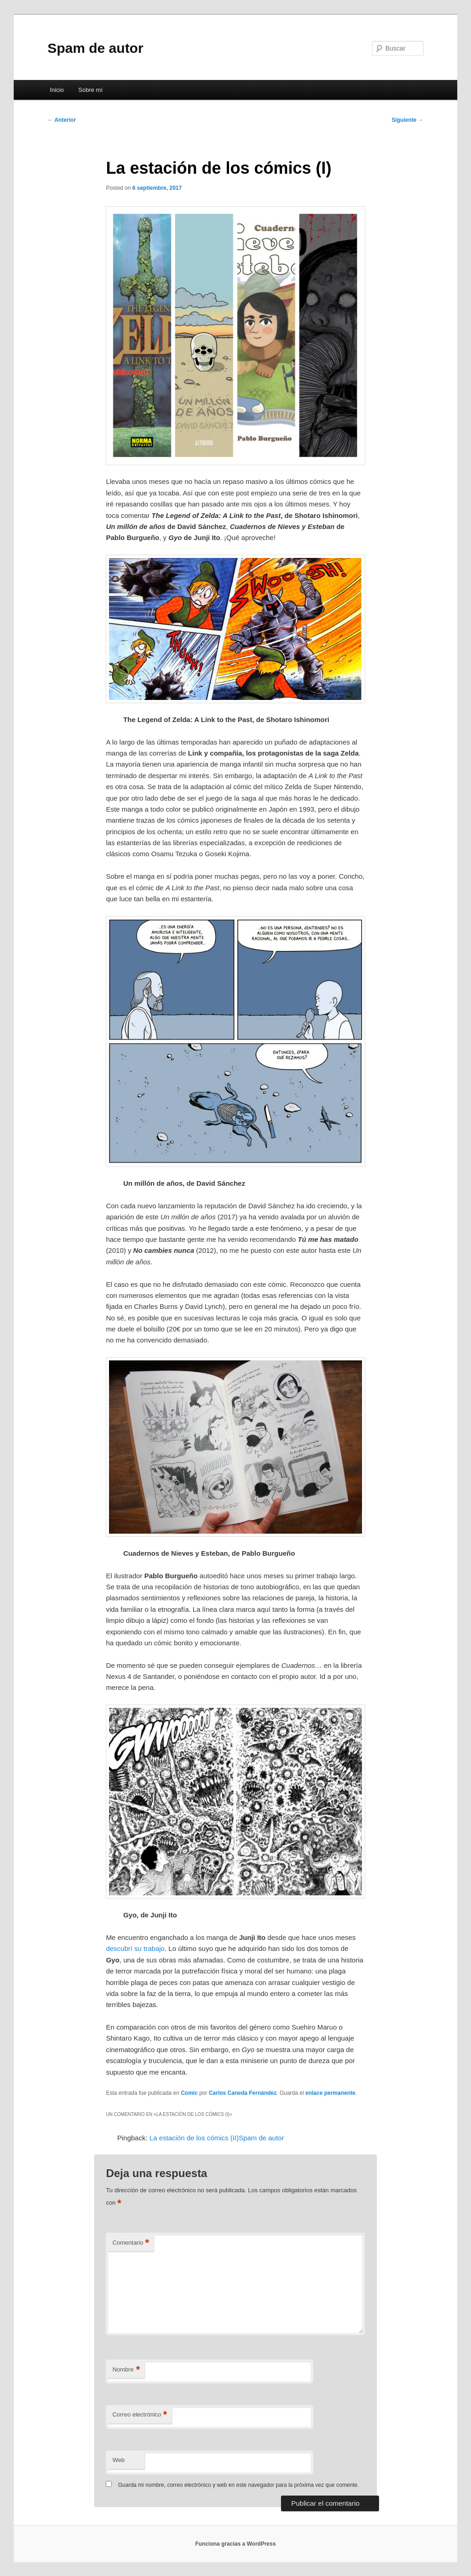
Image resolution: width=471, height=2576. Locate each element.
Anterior (61, 120)
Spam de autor (95, 48)
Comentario (130, 2243)
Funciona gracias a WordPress (235, 2544)
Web (118, 2460)
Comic (189, 2093)
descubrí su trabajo (135, 1948)
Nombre (126, 2370)
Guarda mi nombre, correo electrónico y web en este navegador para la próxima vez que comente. (238, 2485)
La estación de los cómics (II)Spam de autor (216, 2138)
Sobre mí (90, 89)
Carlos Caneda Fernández (242, 2093)
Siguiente (407, 120)
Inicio (56, 89)
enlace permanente (330, 2093)
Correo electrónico (139, 2415)
